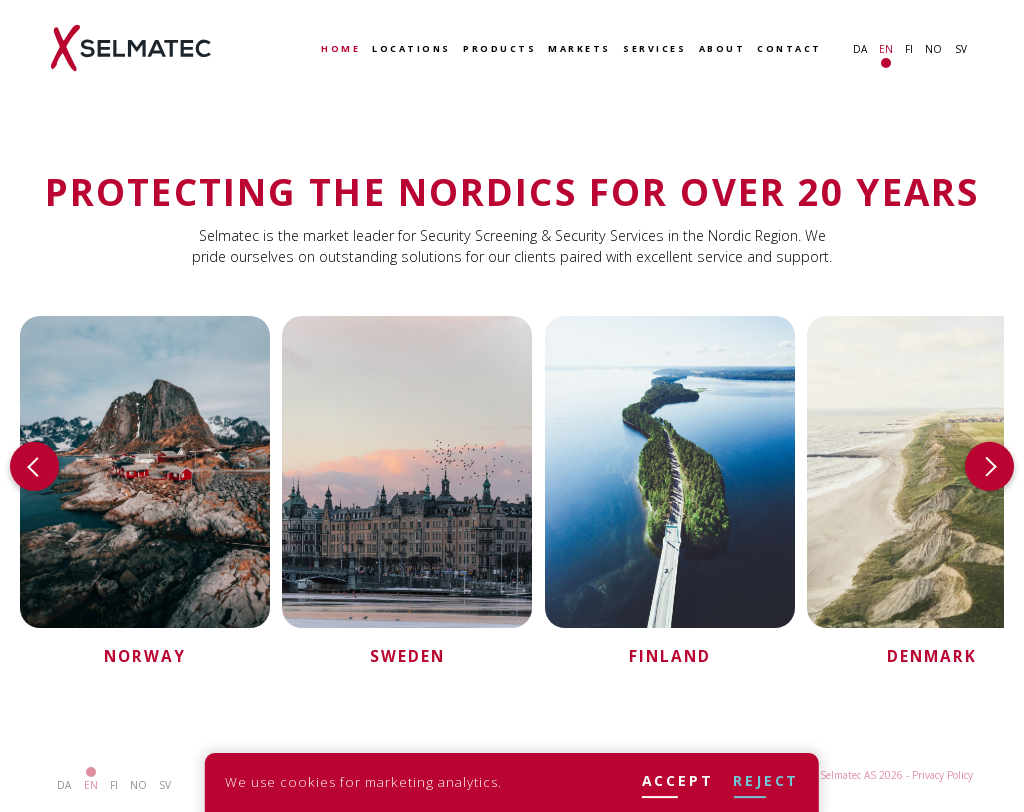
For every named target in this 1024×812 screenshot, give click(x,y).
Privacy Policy (942, 775)
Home (340, 49)
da (860, 49)
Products (499, 49)
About (722, 49)
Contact (789, 49)
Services (654, 49)
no (933, 49)
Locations (411, 49)
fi (909, 49)
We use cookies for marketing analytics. (363, 782)
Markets (579, 49)
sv (961, 49)
